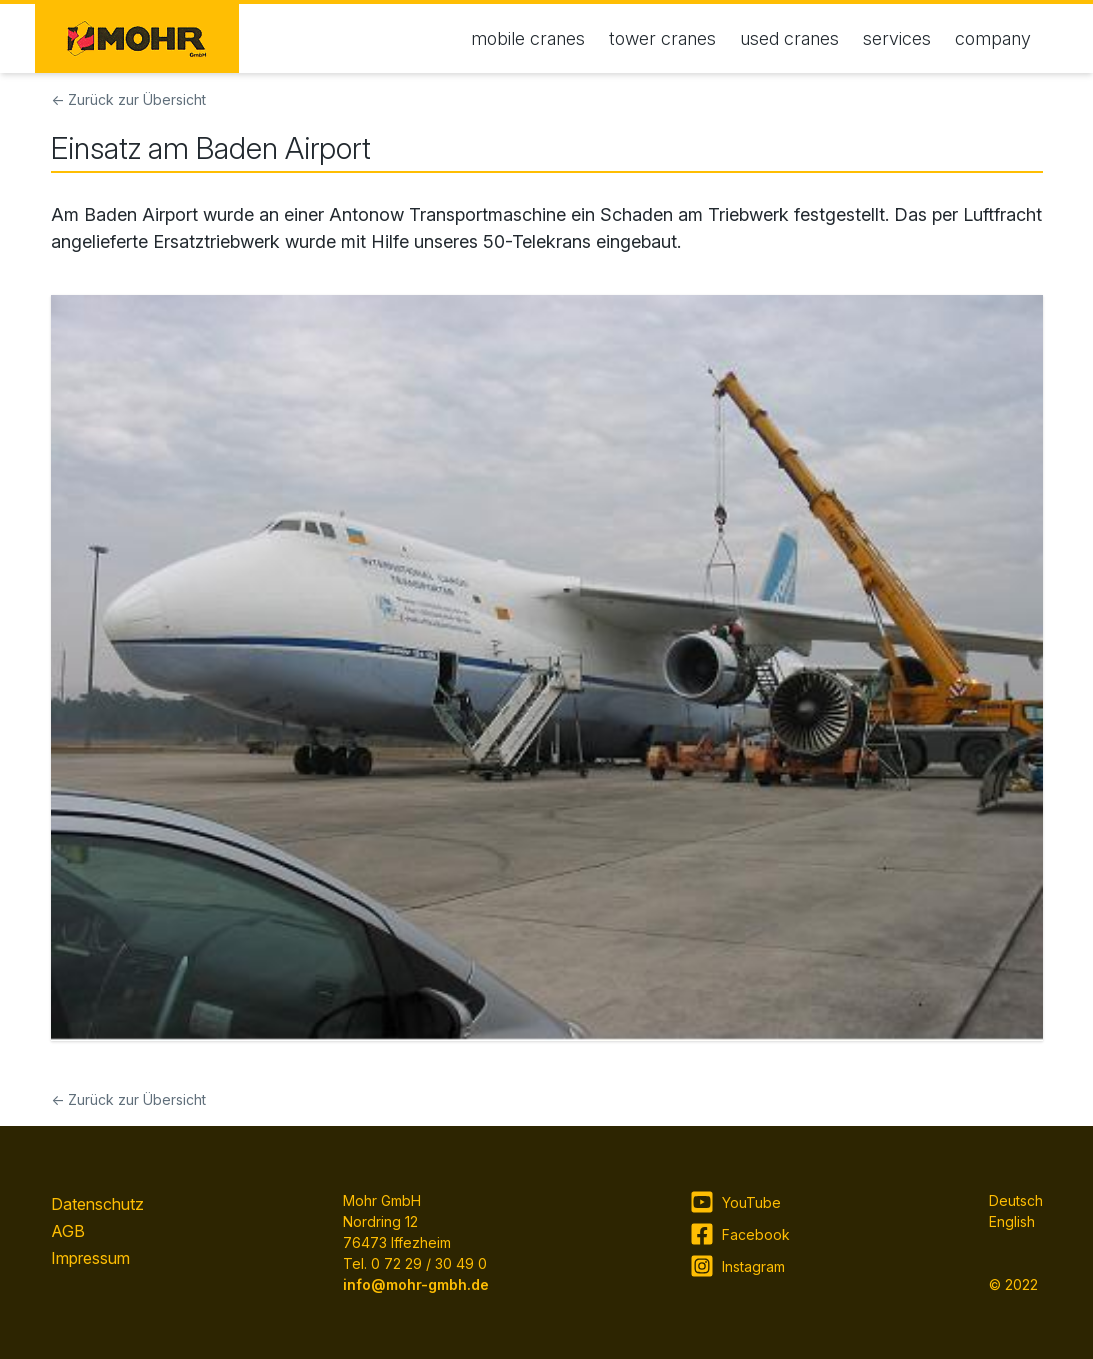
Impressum (90, 1258)
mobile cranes (528, 38)
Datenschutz (97, 1204)
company (993, 38)
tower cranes (662, 38)
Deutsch (1016, 1200)
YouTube (735, 1202)
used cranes (789, 38)
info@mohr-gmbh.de (416, 1284)
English (1012, 1221)
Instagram (737, 1266)
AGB (68, 1231)
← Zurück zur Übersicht (128, 99)
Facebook (740, 1234)
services (897, 38)
